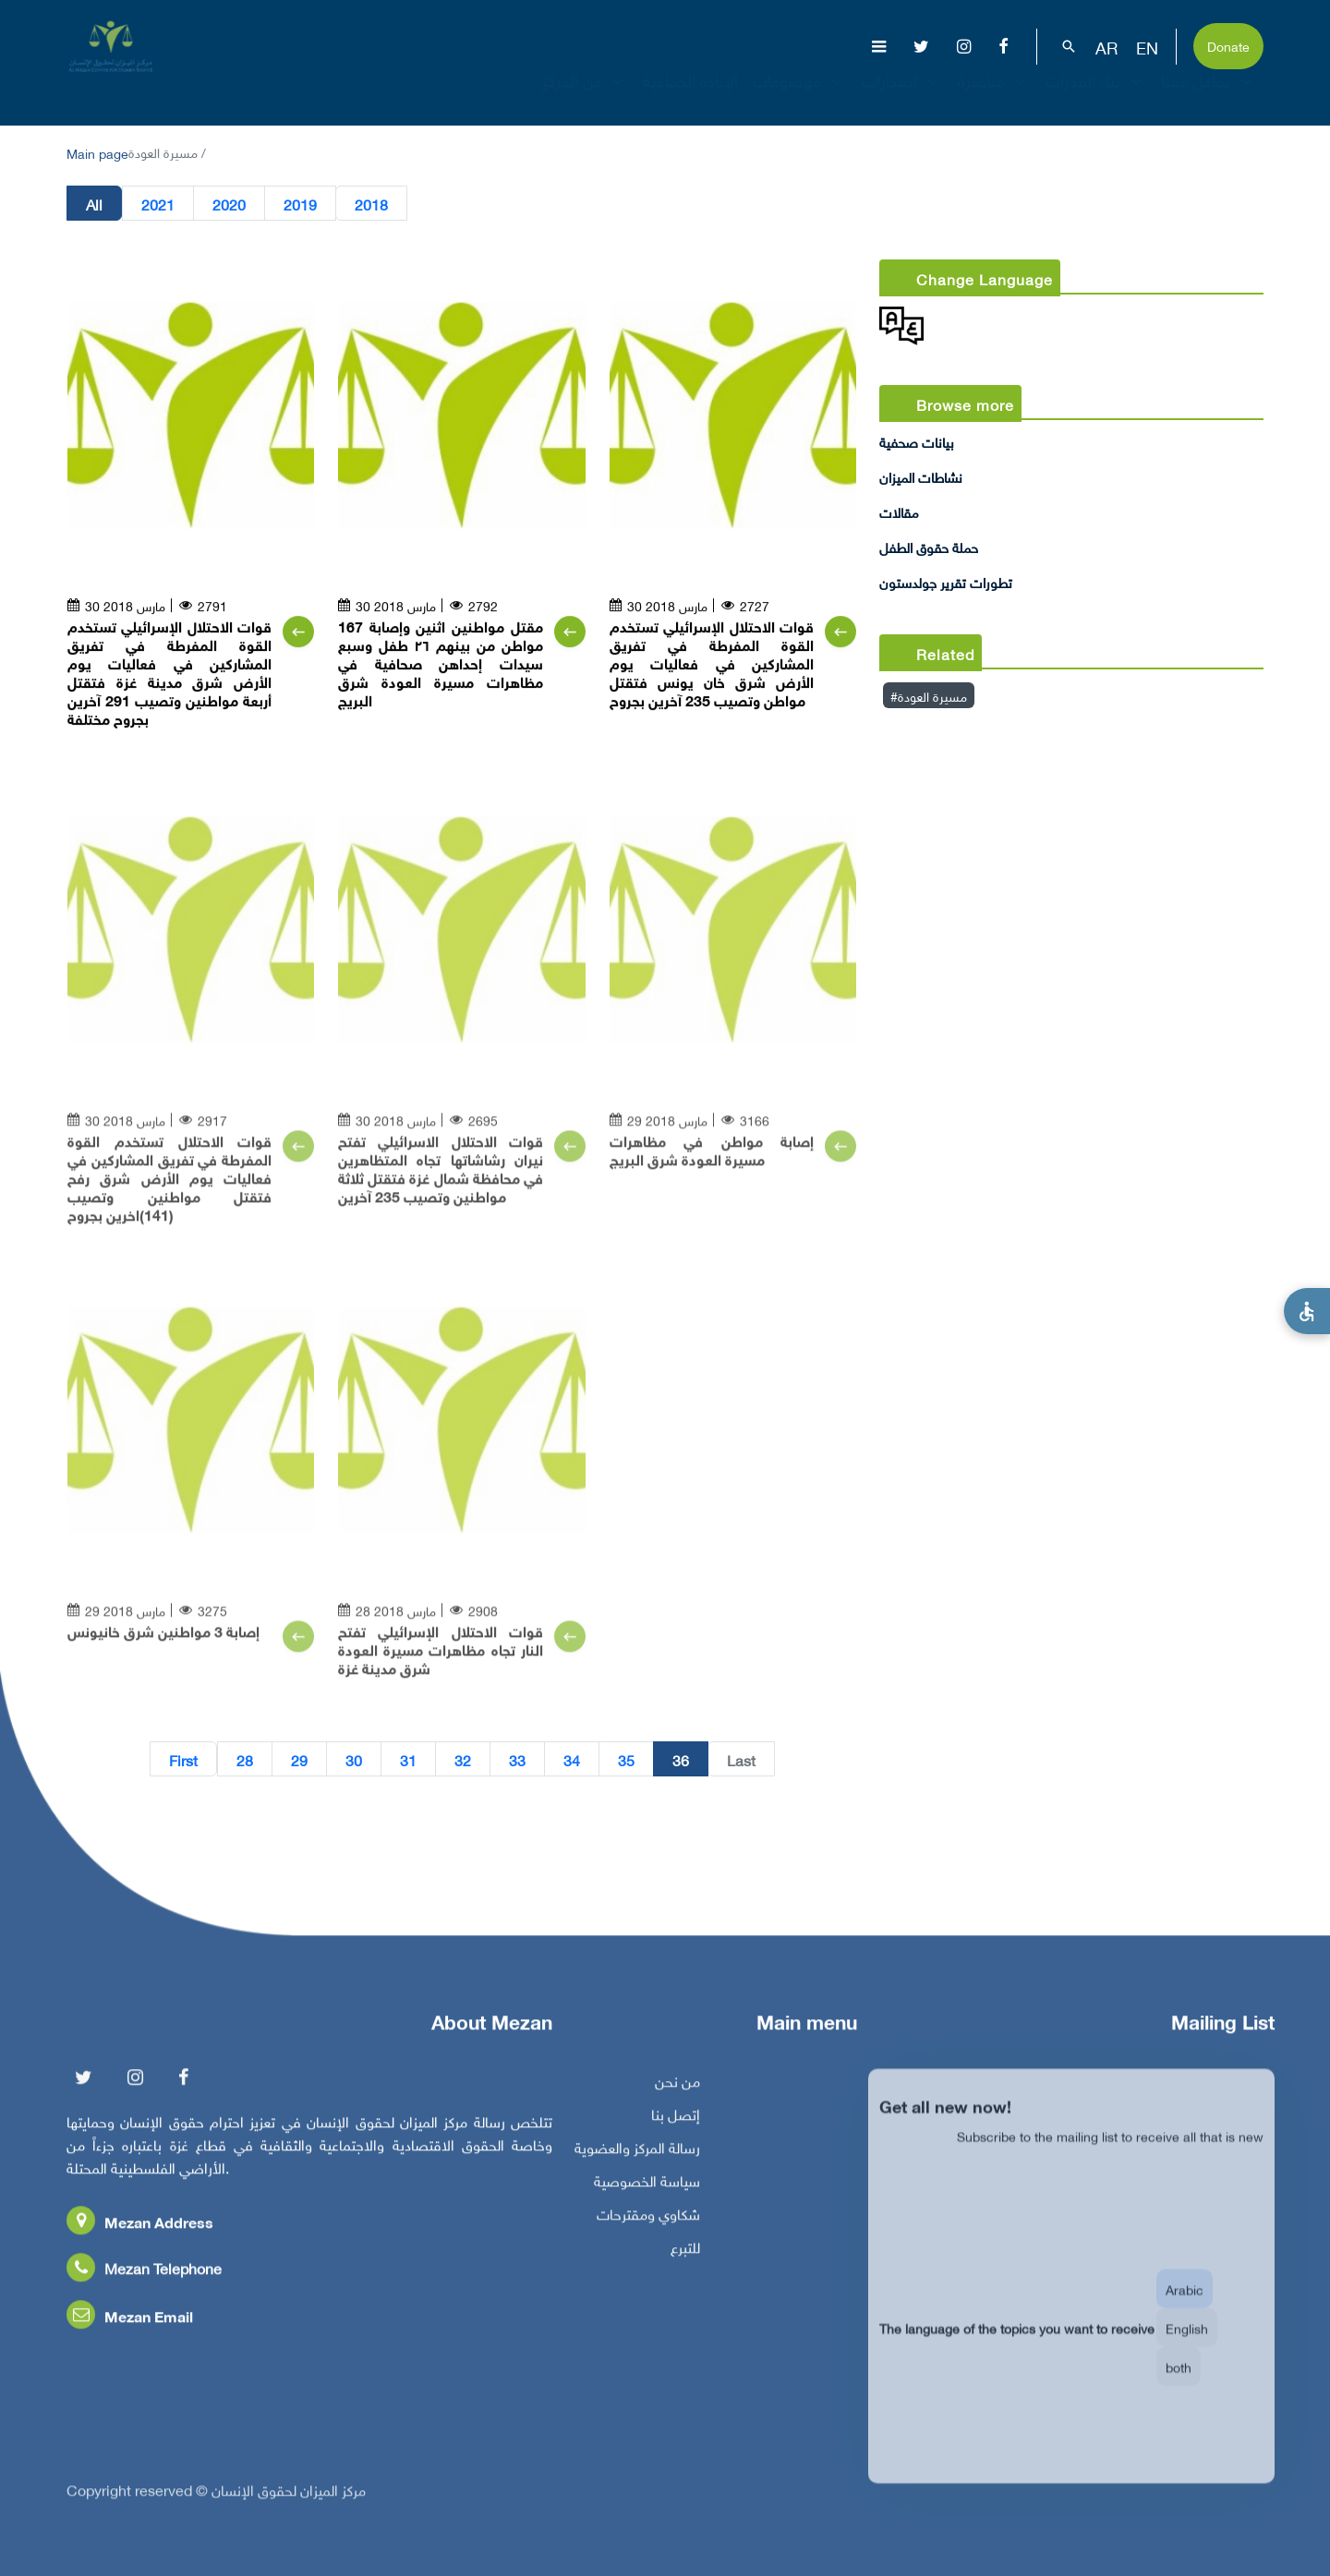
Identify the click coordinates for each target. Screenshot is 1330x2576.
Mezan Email (129, 2323)
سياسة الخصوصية (647, 2188)
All (94, 204)
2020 (229, 204)
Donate (1228, 44)
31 (408, 1760)
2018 (371, 204)
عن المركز (585, 96)
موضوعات (800, 96)
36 (680, 1760)
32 (462, 1760)
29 (299, 1760)
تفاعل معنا (1208, 96)
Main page (97, 151)
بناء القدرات (1096, 96)
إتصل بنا (675, 2122)
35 (626, 1760)
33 (517, 1760)
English (1187, 2347)
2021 (158, 204)
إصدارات (902, 96)
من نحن (677, 2088)
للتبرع (685, 2255)
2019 (300, 204)
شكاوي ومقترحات (648, 2221)
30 (353, 1760)
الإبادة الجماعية (690, 96)
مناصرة (994, 96)
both (1178, 2386)
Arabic (1184, 2308)
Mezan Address (139, 2229)
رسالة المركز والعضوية (637, 2155)
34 (571, 1760)
